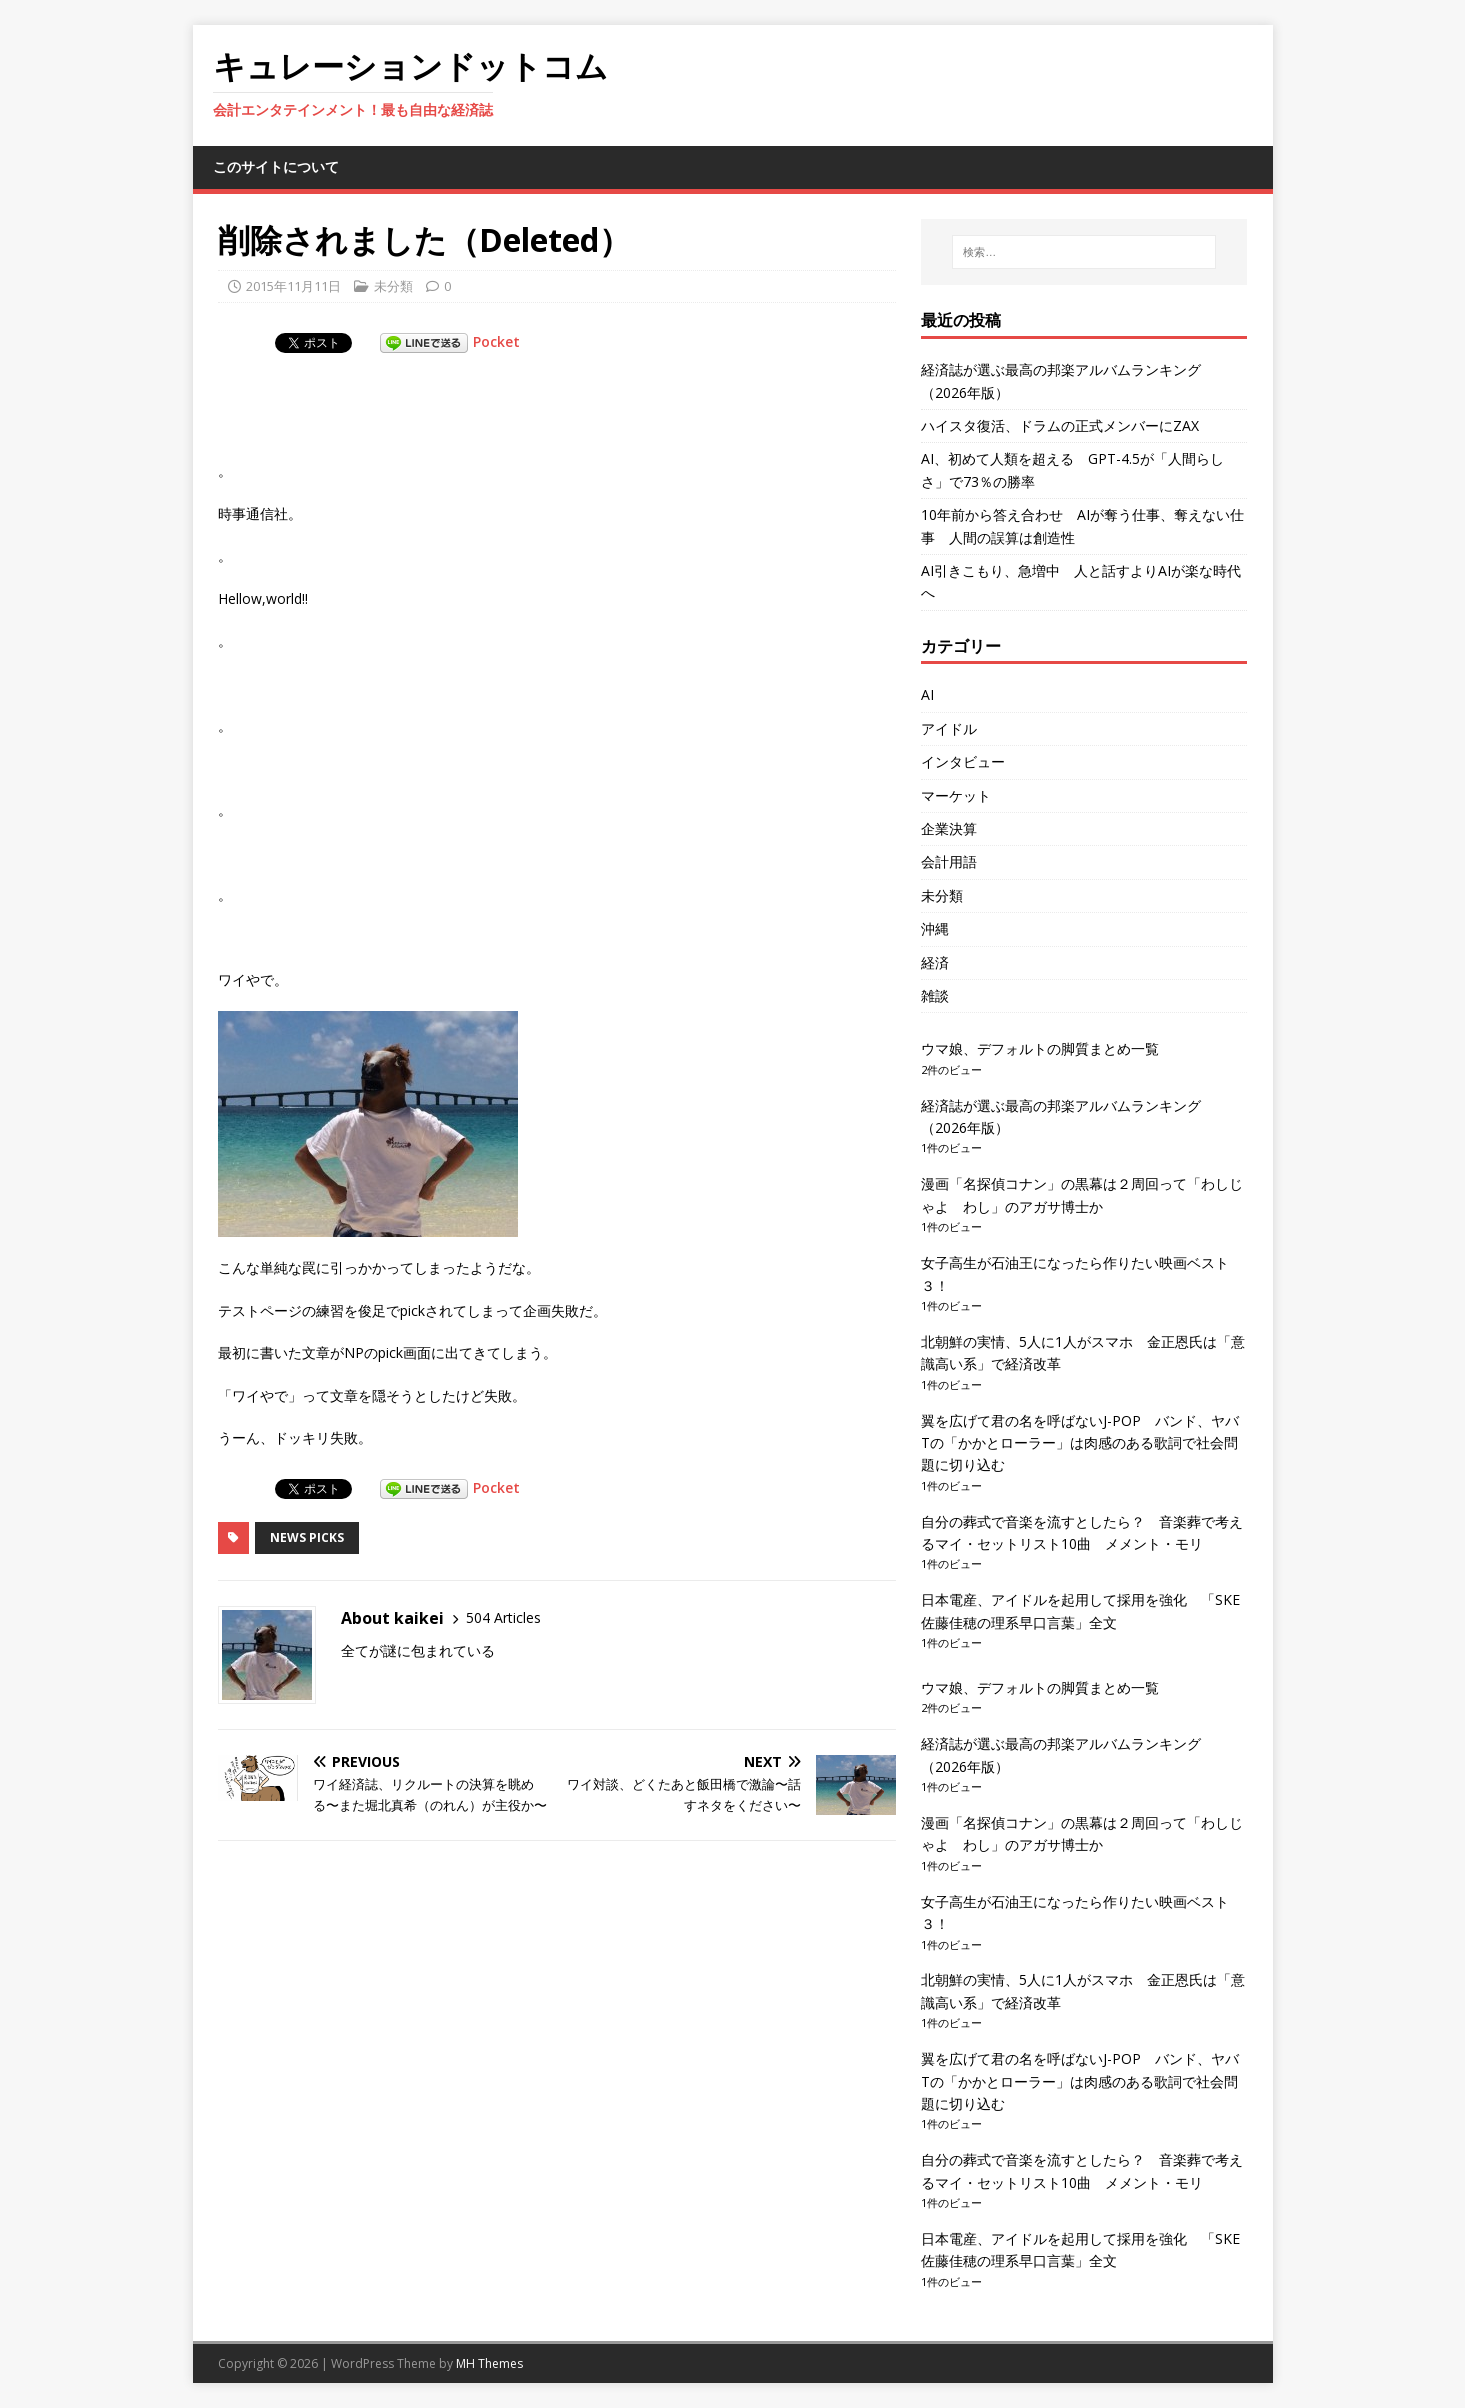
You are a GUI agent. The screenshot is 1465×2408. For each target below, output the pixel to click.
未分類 (393, 286)
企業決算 (949, 828)
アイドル (949, 728)
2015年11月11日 (293, 286)
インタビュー (963, 761)
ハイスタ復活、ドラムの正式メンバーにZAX (1060, 425)
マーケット (956, 795)
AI (927, 694)
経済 (935, 962)
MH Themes (489, 2363)
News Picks (307, 1537)
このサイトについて (276, 166)
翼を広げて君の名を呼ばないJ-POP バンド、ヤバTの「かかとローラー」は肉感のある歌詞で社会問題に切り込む (1080, 1443)
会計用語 (949, 861)
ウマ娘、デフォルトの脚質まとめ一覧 (1040, 1048)
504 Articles (503, 1617)
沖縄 (935, 928)
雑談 (935, 995)
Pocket (496, 341)
